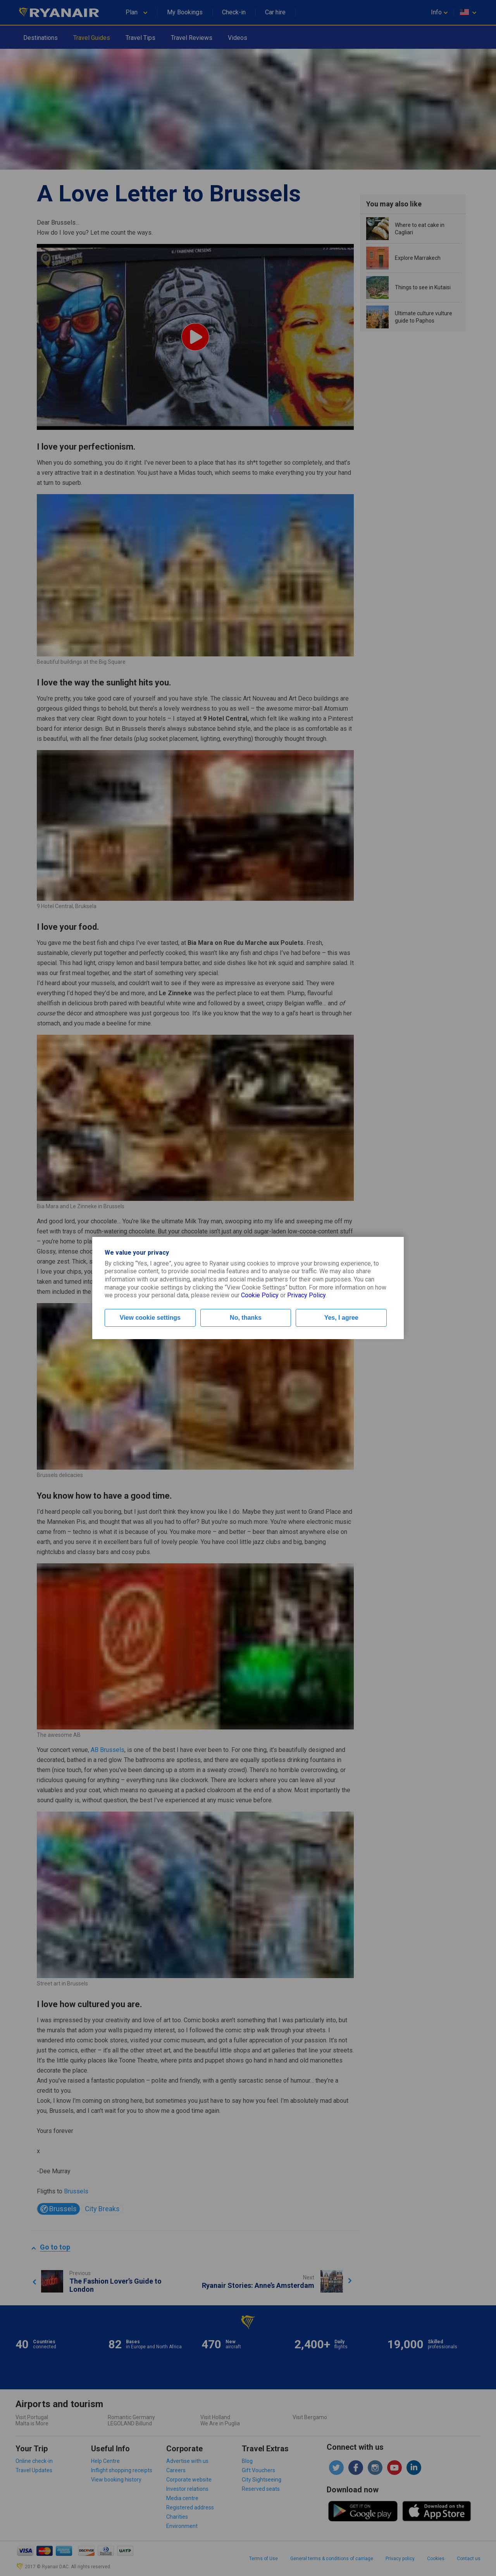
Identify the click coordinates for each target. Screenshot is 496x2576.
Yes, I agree (341, 1317)
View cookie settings (150, 1317)
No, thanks (246, 1317)
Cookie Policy (260, 1295)
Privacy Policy (306, 1295)
